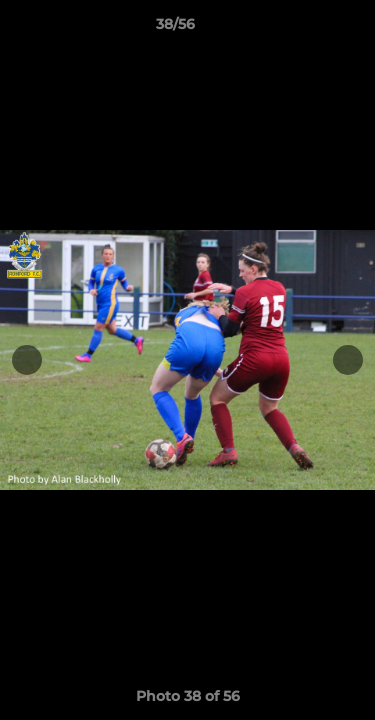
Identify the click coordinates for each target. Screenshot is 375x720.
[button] (303, 29)
